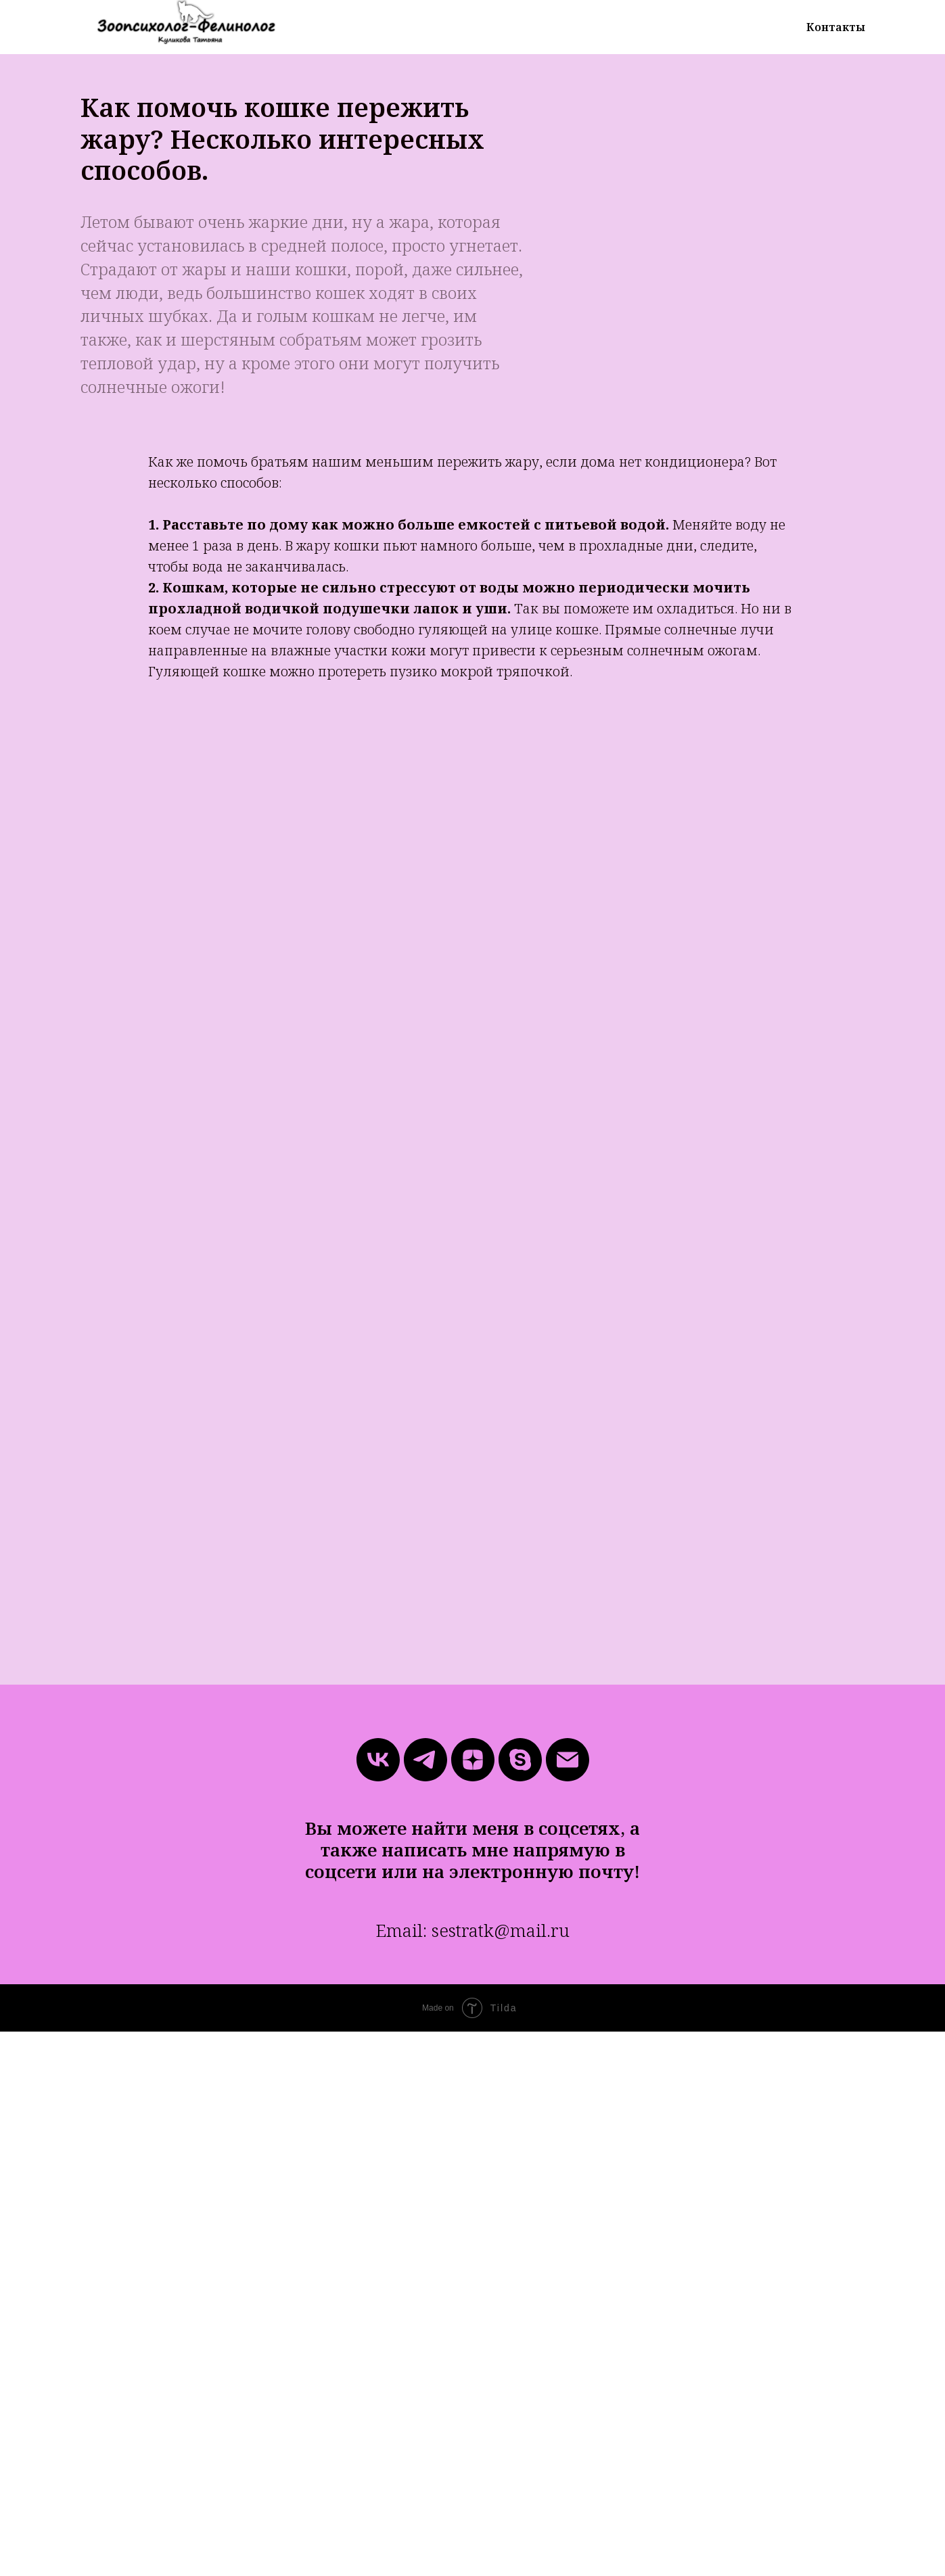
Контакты (835, 27)
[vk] (378, 1759)
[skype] (520, 1759)
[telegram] (425, 1759)
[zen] (472, 1759)
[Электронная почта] (567, 1759)
